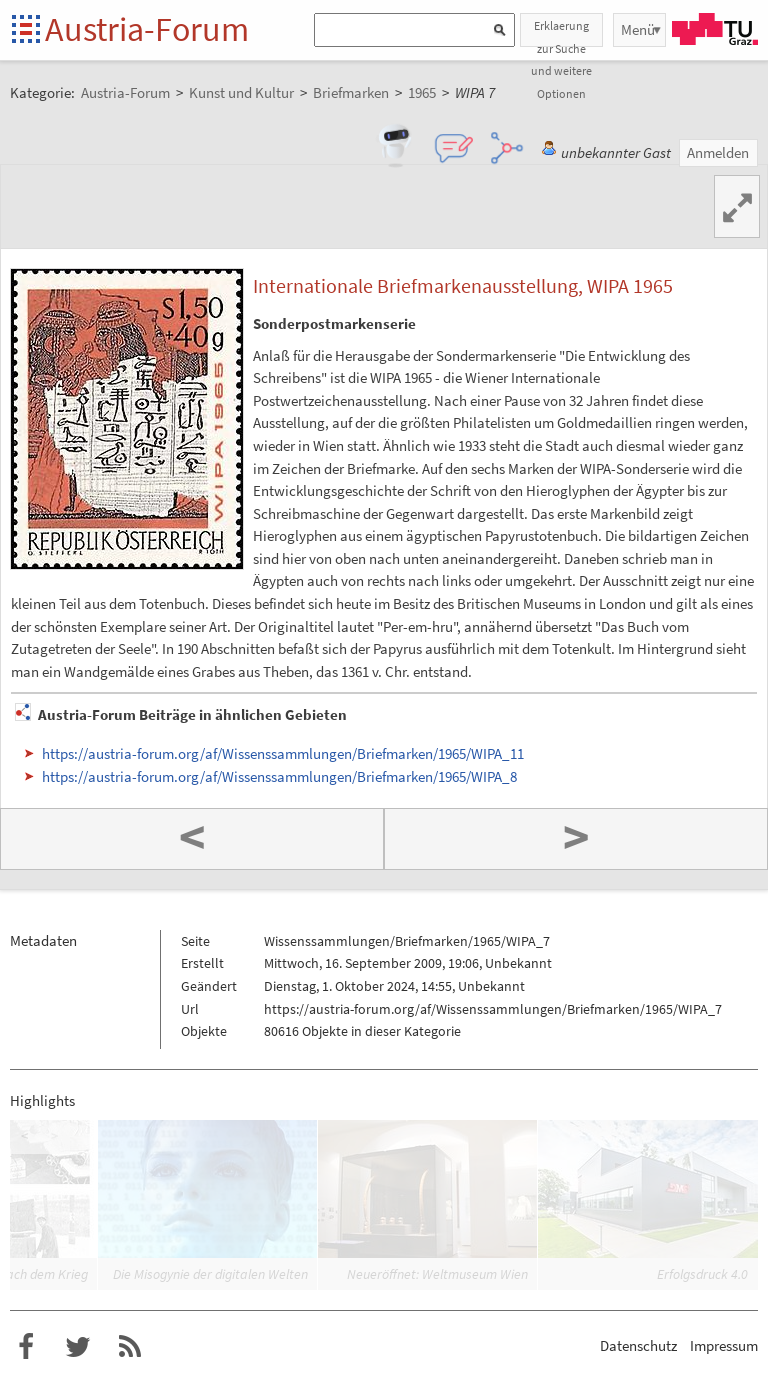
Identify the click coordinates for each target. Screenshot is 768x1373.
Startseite (27, 30)
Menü (638, 29)
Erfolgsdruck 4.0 (702, 1274)
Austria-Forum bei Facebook (26, 1347)
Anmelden (718, 152)
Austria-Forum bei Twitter (78, 1347)
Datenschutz (638, 1345)
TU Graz (715, 29)
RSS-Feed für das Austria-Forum (130, 1347)
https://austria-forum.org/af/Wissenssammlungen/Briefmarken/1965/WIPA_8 (279, 776)
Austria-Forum (147, 29)
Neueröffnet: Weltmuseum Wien (437, 1274)
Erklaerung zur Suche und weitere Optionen (561, 32)
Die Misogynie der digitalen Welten (210, 1274)
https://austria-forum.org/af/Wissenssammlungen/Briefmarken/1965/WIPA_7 (493, 1009)
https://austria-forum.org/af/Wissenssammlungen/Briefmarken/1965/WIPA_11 (283, 753)
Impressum (724, 1345)
